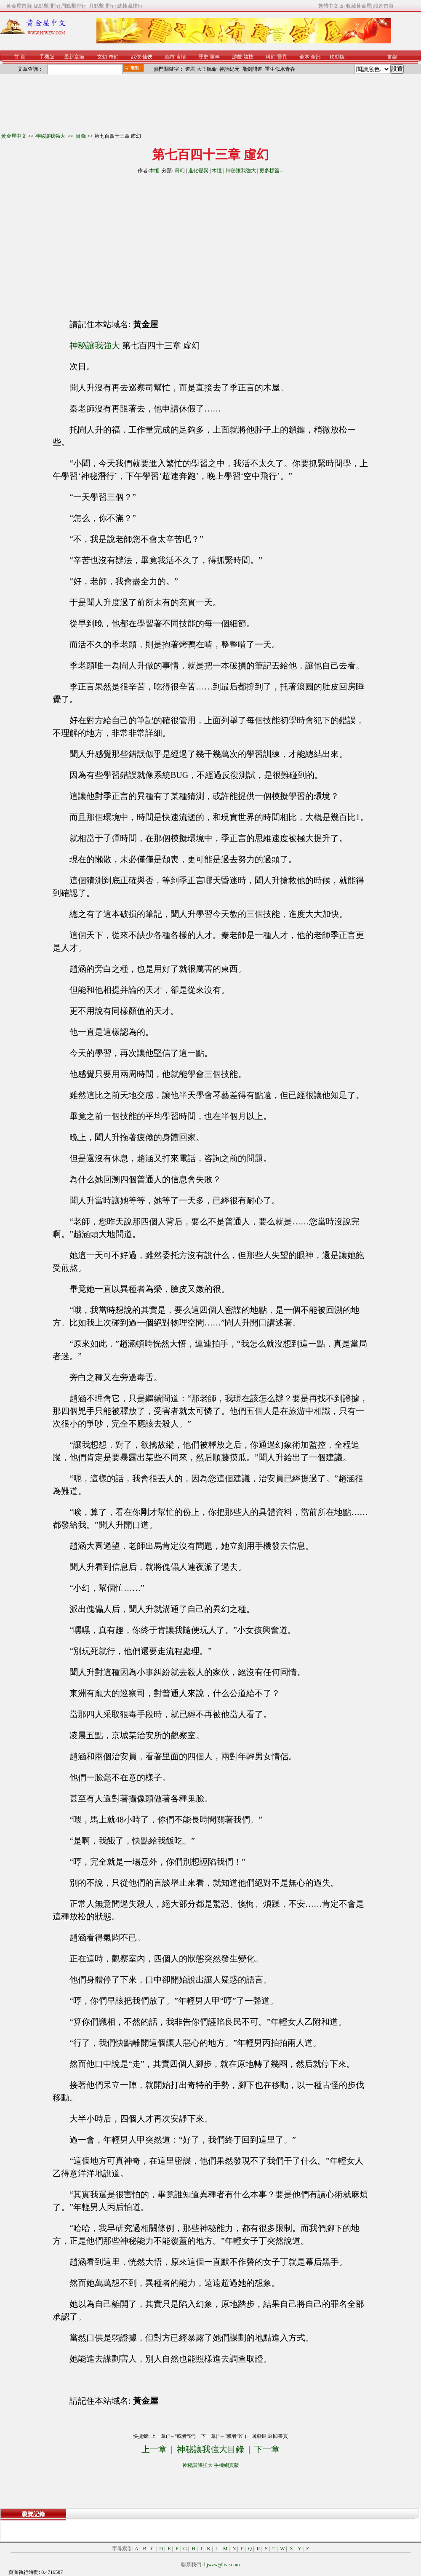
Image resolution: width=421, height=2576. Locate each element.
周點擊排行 (73, 6)
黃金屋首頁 (19, 6)
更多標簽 (269, 171)
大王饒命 (207, 69)
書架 (392, 57)
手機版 (46, 57)
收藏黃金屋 (358, 6)
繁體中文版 (331, 6)
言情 (181, 57)
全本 (304, 57)
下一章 (267, 2449)
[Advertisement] (134, 243)
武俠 (136, 57)
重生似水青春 (280, 69)
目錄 (81, 136)
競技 (248, 57)
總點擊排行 (46, 6)
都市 (170, 57)
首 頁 (19, 57)
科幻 (271, 57)
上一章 (154, 2449)
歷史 (203, 57)
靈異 (282, 57)
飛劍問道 (252, 69)
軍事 (215, 57)
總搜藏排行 (130, 6)
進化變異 (198, 171)
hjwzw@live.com (222, 2565)
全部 (316, 57)
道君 (190, 69)
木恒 (154, 171)
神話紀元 (229, 69)
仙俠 (147, 57)
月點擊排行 (102, 6)
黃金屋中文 (14, 136)
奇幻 (114, 57)
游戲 (237, 57)
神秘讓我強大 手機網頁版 (210, 2465)
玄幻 (102, 57)
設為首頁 (383, 6)
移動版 (337, 57)
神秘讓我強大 (51, 136)
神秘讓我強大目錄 (210, 2449)
